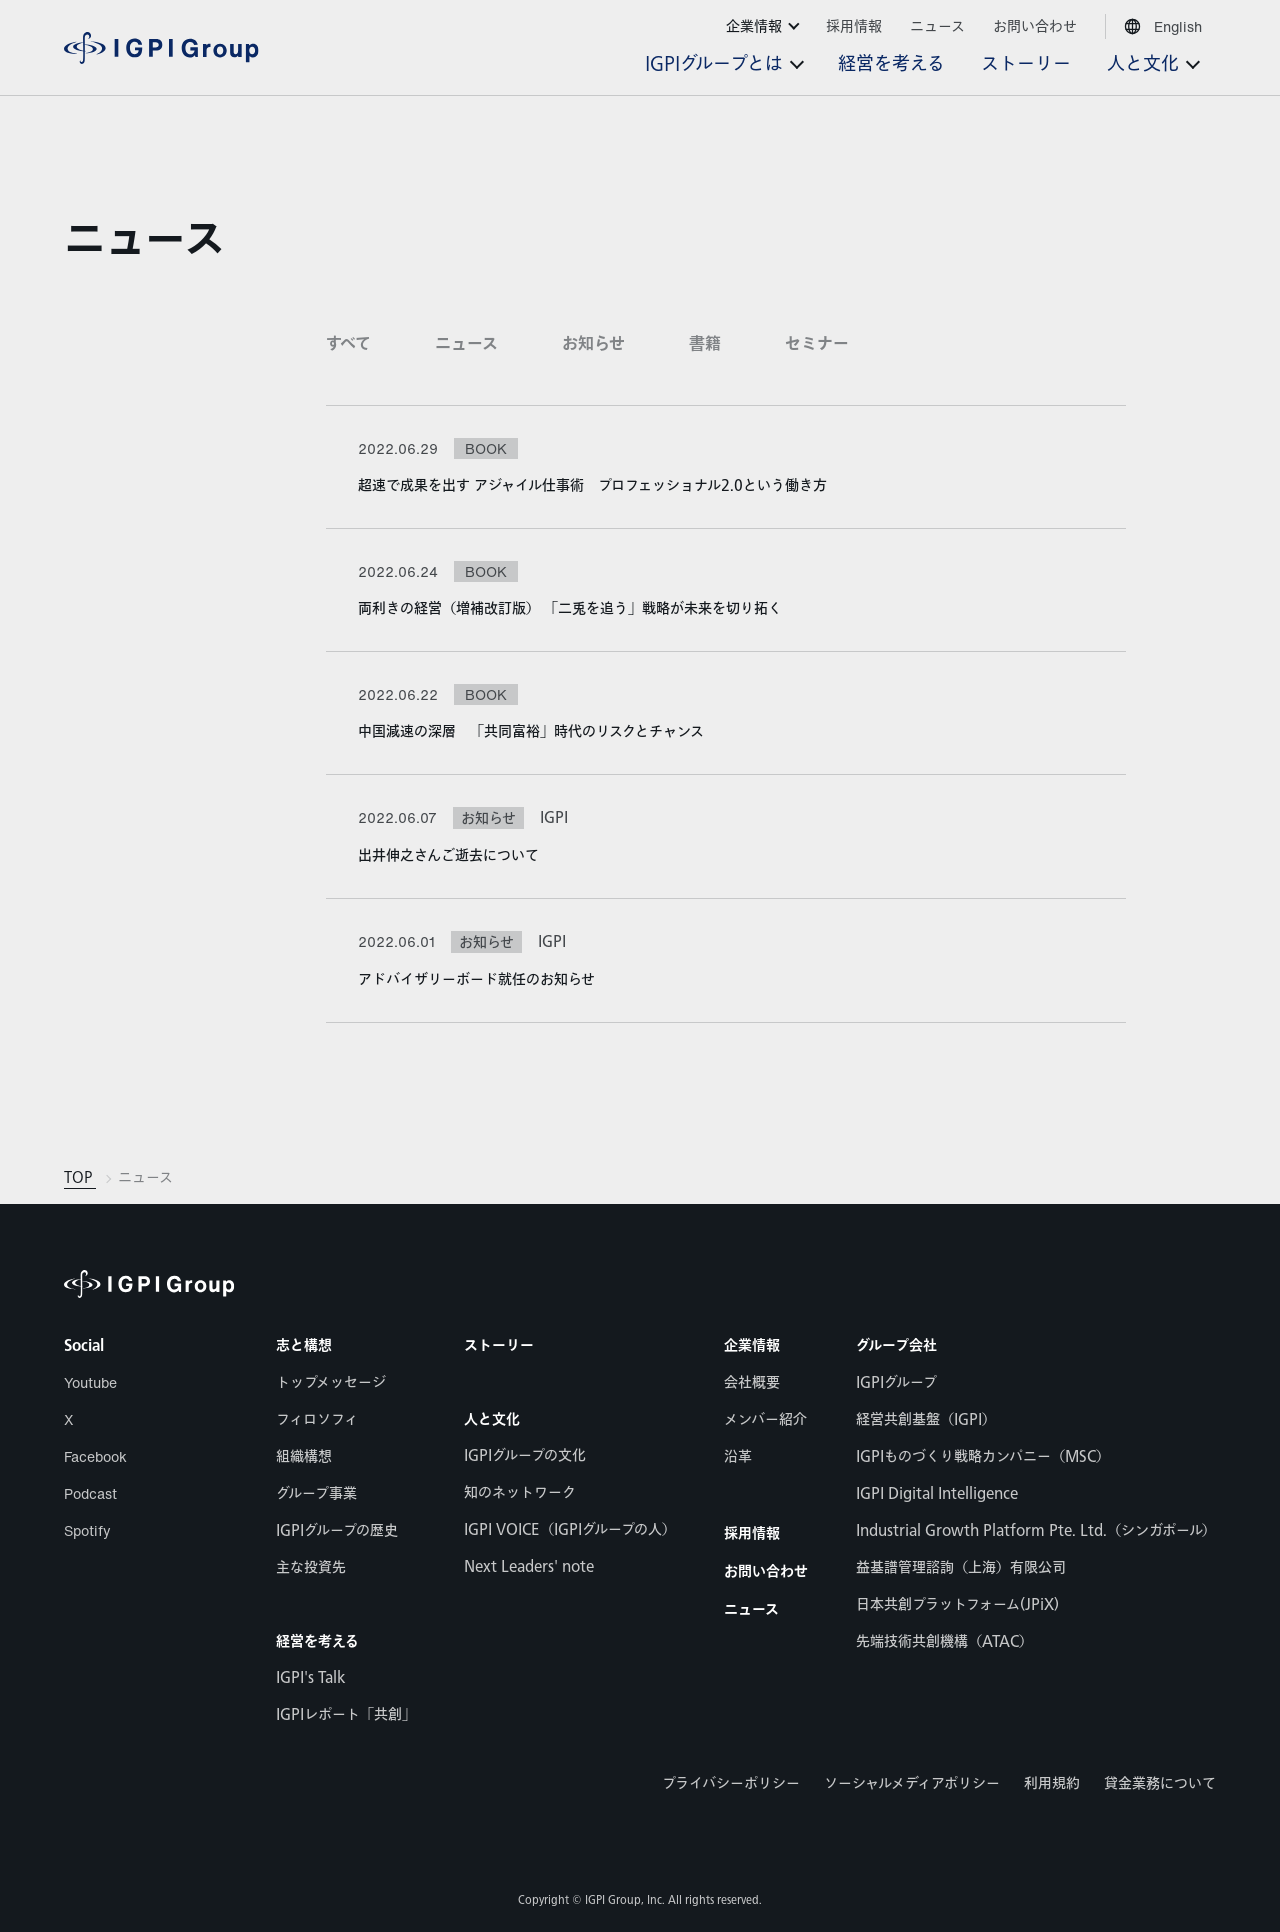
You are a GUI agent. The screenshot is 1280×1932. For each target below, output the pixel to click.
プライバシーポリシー (731, 1783)
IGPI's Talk (310, 1677)
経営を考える (317, 1642)
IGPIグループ (896, 1382)
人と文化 (492, 1420)
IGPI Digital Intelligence (937, 1493)
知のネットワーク (520, 1492)
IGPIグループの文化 (525, 1455)
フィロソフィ (317, 1419)
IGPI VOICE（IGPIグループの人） (570, 1529)
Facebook (95, 1456)
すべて (348, 344)
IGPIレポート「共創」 (346, 1714)
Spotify (87, 1530)
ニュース (466, 344)
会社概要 (752, 1382)
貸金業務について (1160, 1783)
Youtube (90, 1382)
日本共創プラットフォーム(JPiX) (957, 1604)
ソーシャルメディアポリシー (912, 1783)
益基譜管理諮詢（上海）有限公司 (961, 1567)
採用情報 (752, 1534)
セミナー (817, 344)
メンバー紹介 (765, 1419)
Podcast (90, 1493)
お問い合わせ (766, 1572)
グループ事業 (316, 1493)
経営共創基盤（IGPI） (926, 1419)
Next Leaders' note (529, 1566)
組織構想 (304, 1456)
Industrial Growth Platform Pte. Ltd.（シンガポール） (1036, 1530)
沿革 (738, 1456)
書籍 (705, 344)
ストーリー (499, 1346)
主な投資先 (311, 1567)
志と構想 (304, 1346)
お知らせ (593, 344)
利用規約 (1052, 1783)
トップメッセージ (331, 1382)
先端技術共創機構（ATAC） (944, 1641)
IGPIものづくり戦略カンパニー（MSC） (983, 1456)
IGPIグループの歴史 (337, 1530)
